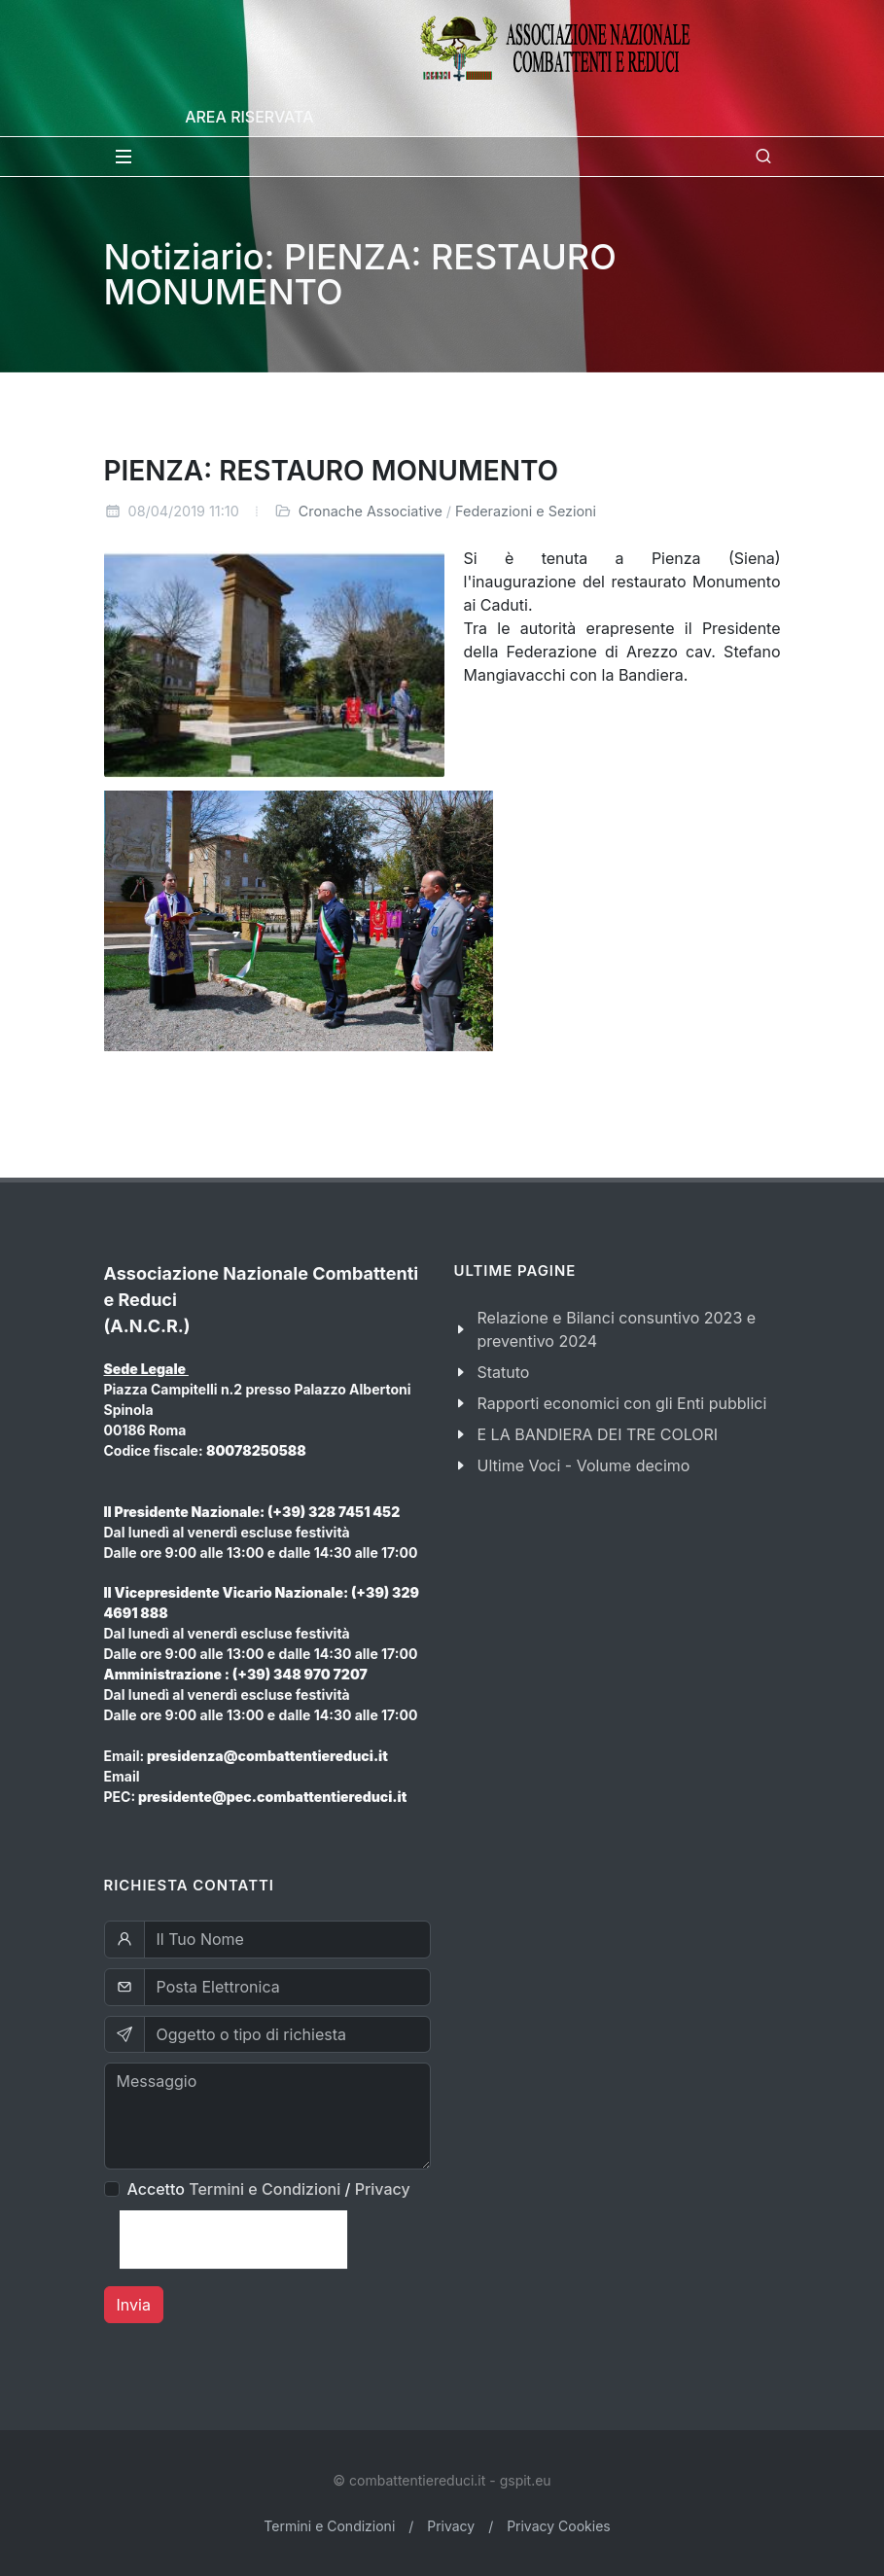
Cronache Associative (370, 511)
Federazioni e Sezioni (525, 511)
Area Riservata (249, 116)
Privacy (382, 2189)
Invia (134, 2304)
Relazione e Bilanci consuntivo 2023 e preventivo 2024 (617, 1329)
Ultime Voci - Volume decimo (583, 1465)
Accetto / (268, 2189)
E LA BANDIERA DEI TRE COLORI (598, 1434)
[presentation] (233, 2239)
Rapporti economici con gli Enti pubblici (622, 1403)
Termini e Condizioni (264, 2189)
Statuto (503, 1372)
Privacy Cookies (559, 2526)
